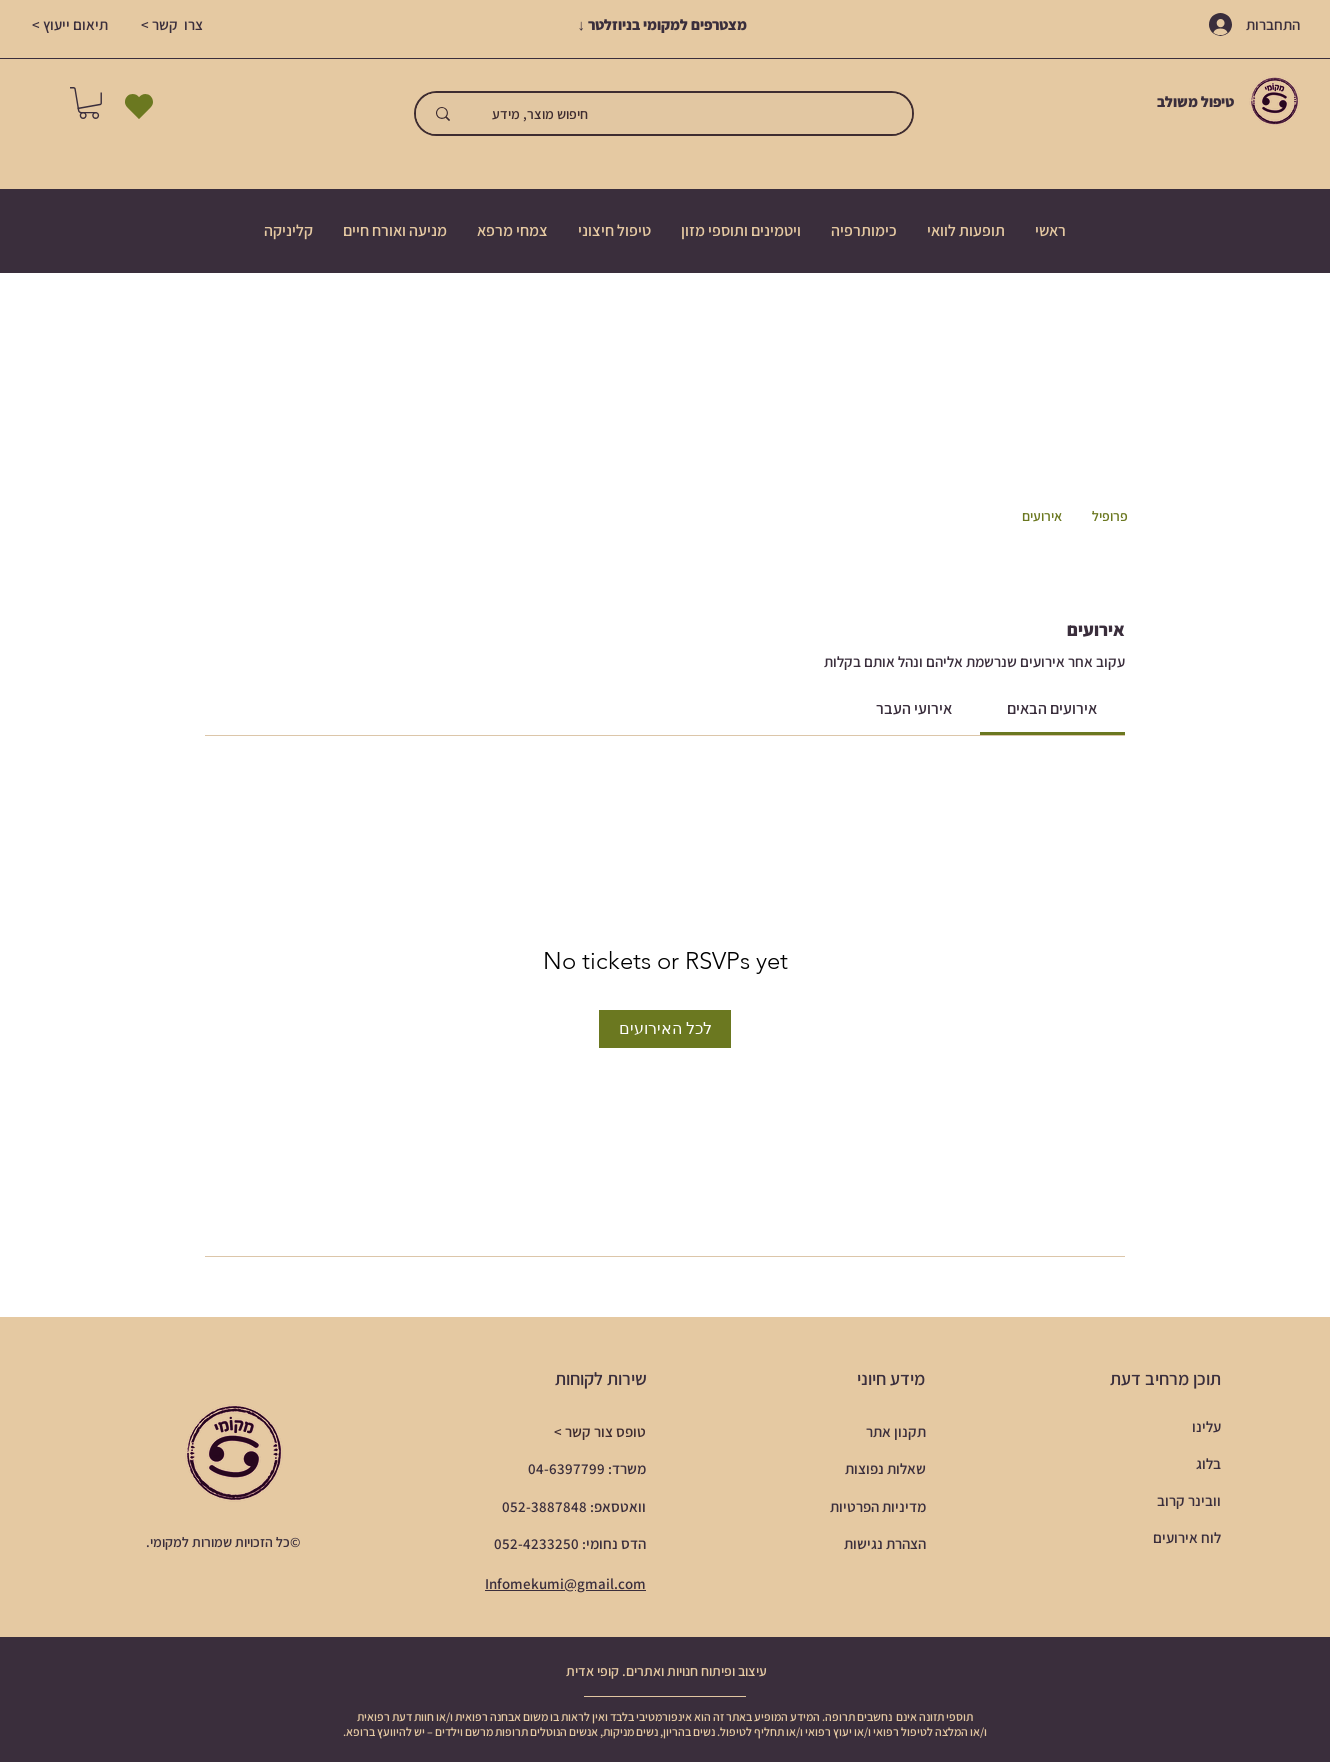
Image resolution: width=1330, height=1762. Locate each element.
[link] (1052, 708)
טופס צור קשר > (600, 1431)
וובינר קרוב (1189, 1500)
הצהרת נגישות (885, 1543)
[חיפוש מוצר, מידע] (696, 113)
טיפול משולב (1197, 101)
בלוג (1208, 1463)
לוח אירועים (1187, 1537)
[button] (89, 103)
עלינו (1206, 1426)
